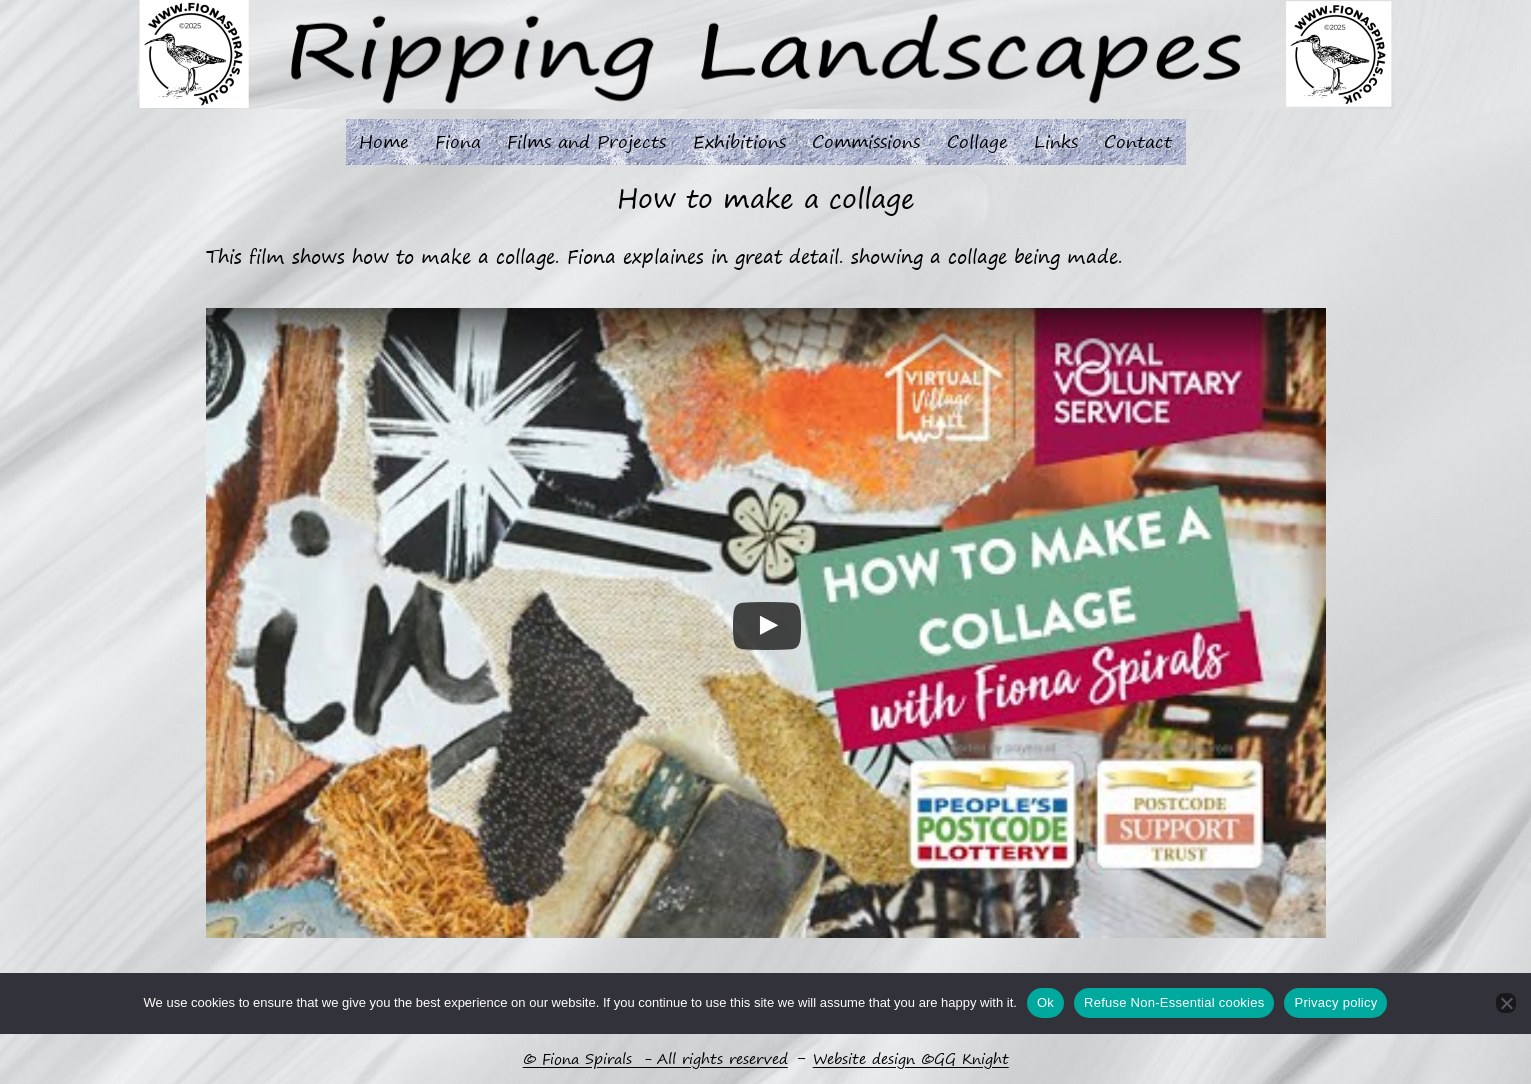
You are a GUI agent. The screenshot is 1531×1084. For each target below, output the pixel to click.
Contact (1138, 141)
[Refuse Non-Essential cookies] (1506, 1003)
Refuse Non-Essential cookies (1174, 1002)
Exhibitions (739, 141)
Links (1056, 141)
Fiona (458, 141)
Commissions (866, 141)
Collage (977, 141)
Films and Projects (586, 141)
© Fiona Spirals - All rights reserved (655, 1059)
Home (384, 141)
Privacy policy (1335, 1002)
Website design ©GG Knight (911, 1059)
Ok (1045, 1002)
